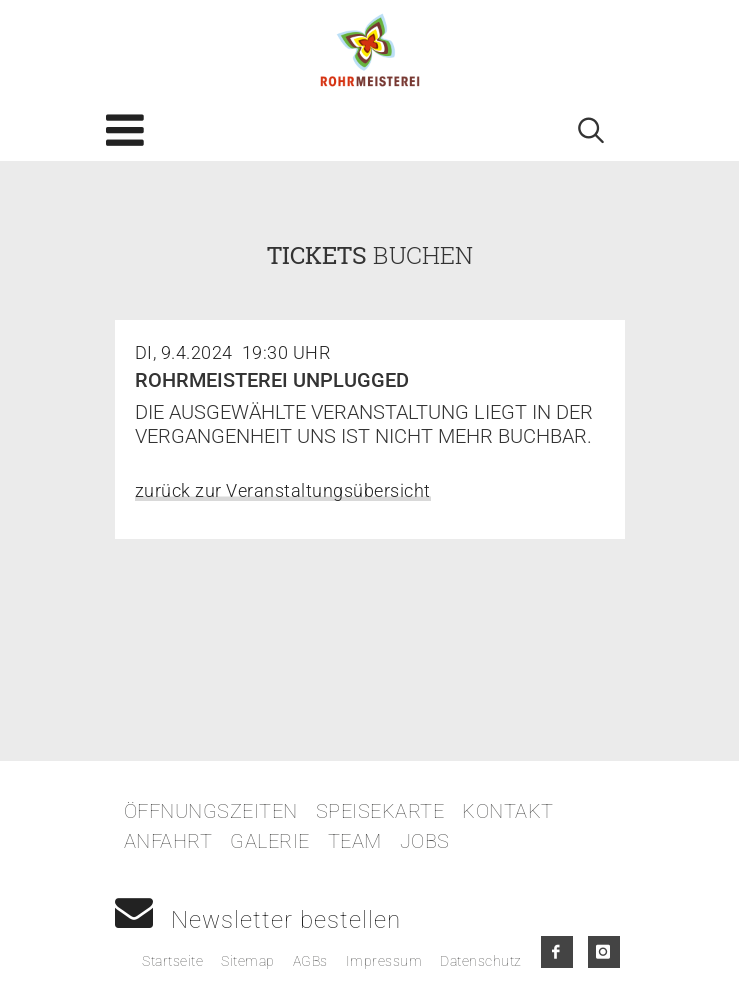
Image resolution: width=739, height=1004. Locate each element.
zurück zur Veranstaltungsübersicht (283, 490)
